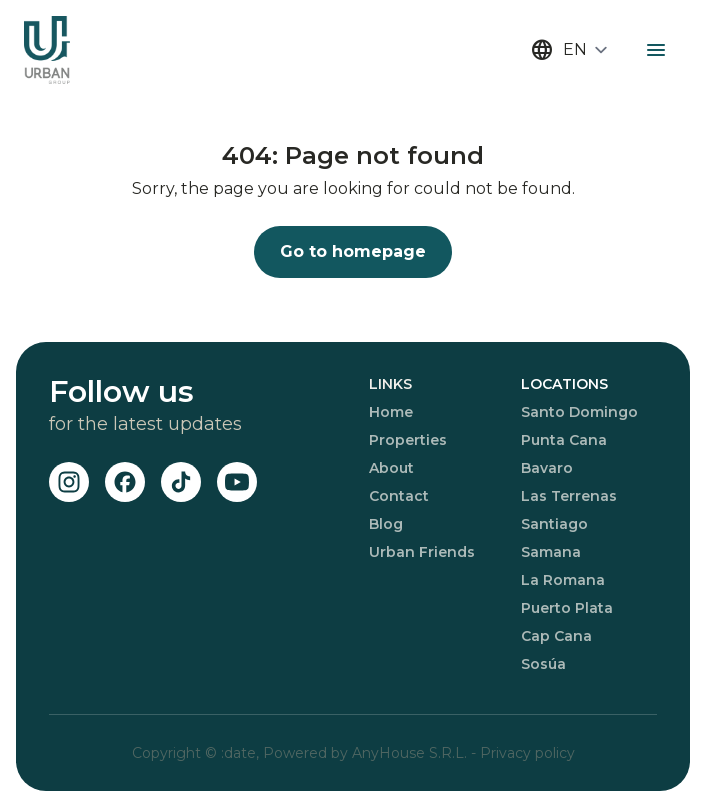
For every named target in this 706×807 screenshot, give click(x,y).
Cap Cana (556, 636)
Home (391, 412)
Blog (386, 524)
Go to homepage (353, 251)
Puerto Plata (567, 608)
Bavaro (547, 468)
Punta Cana (564, 440)
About (391, 468)
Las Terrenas (569, 496)
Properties (408, 440)
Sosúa (543, 664)
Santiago (554, 524)
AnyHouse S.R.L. (411, 753)
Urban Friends (422, 552)
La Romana (563, 580)
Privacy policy (527, 753)
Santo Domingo (579, 412)
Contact (399, 496)
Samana (551, 552)
